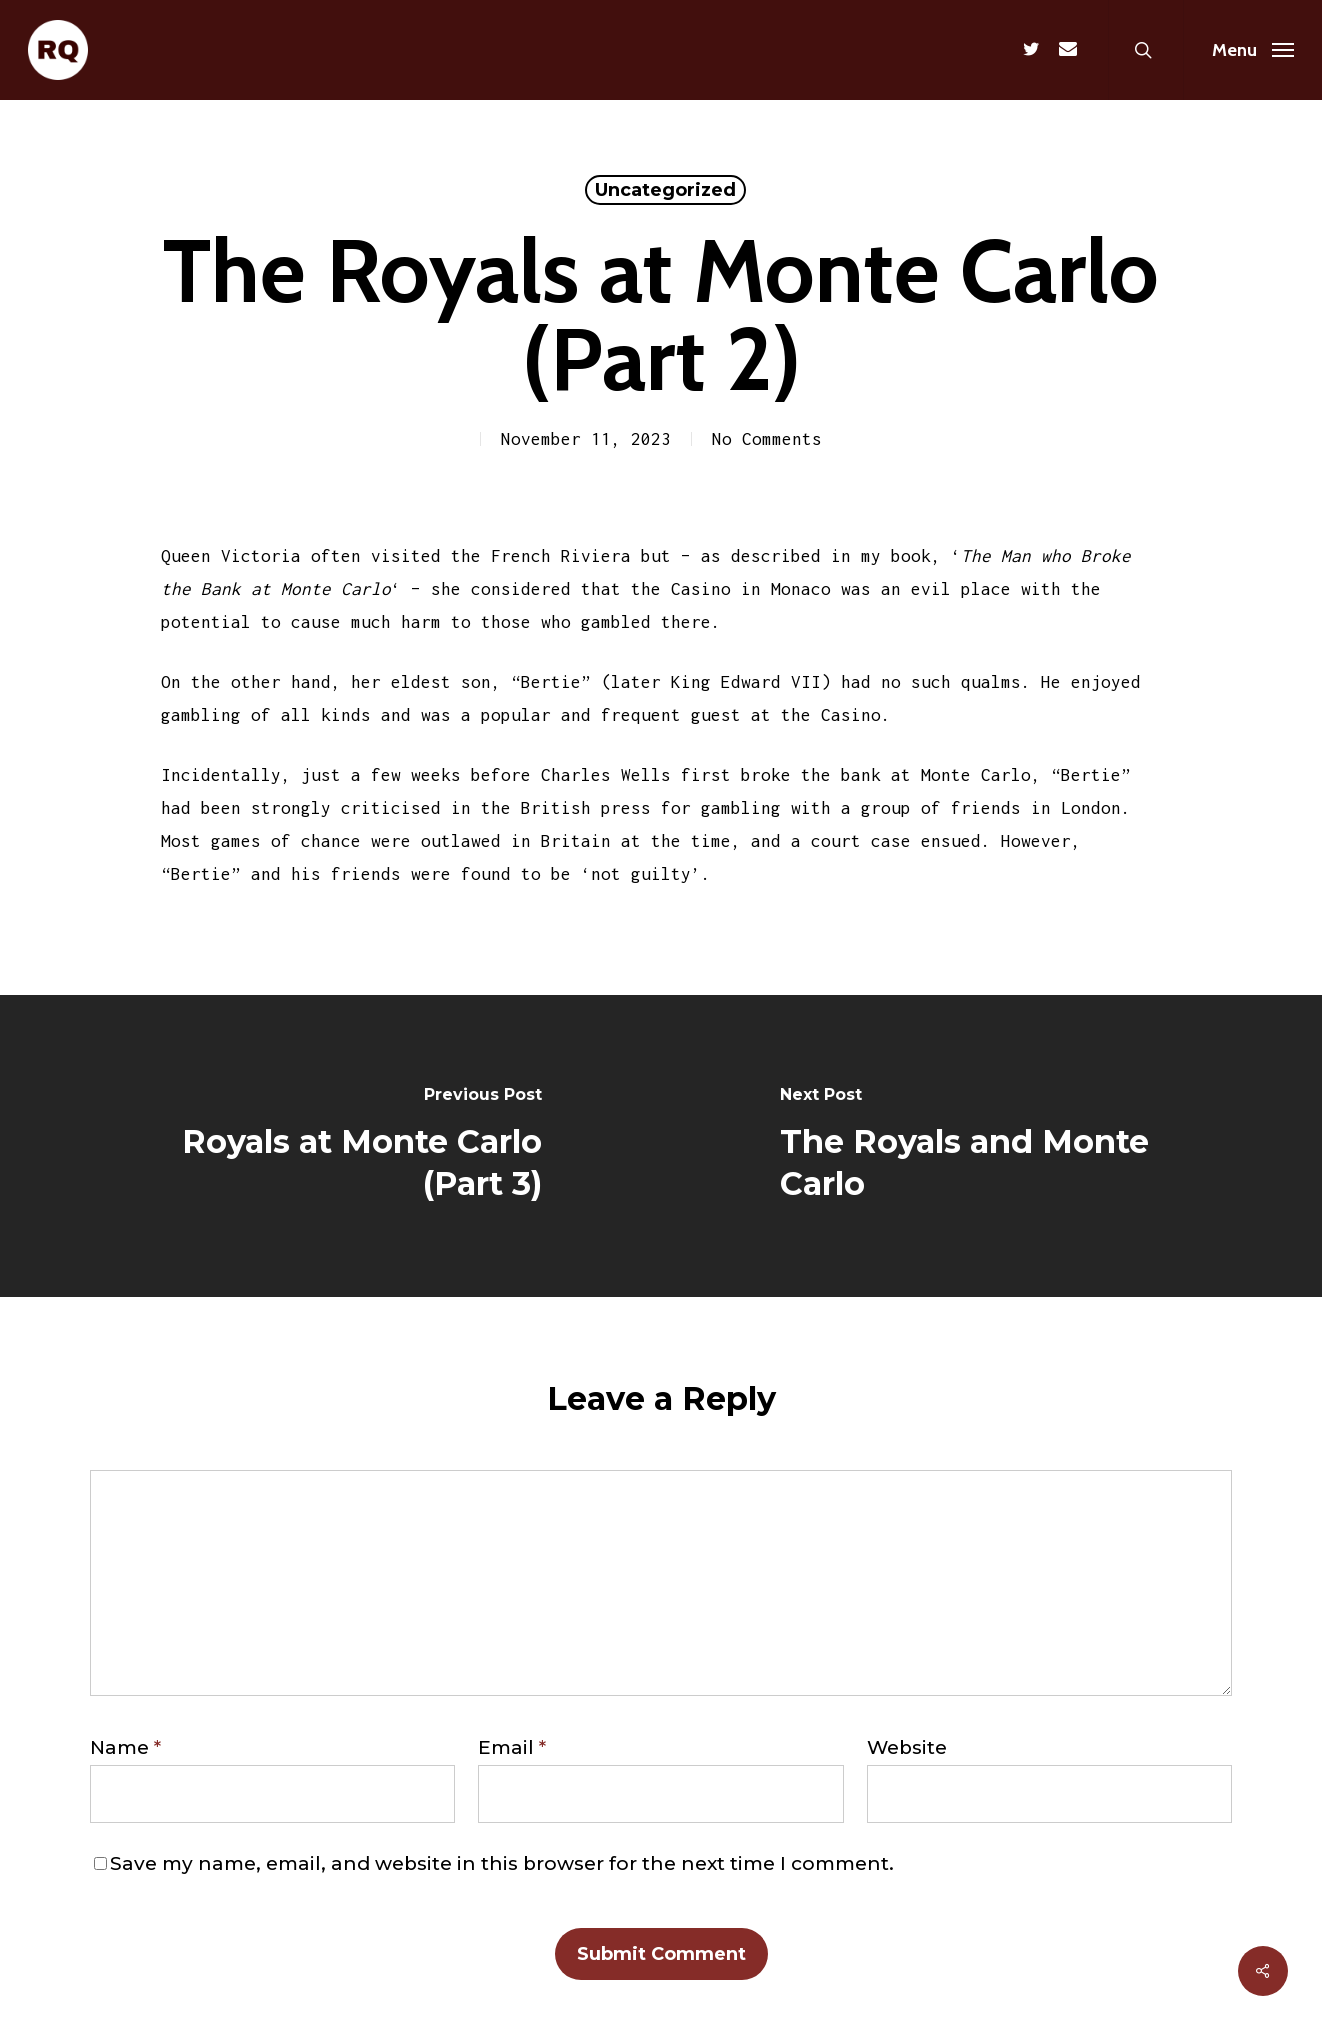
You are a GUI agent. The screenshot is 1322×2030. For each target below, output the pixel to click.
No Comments (767, 439)
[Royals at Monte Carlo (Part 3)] (330, 1146)
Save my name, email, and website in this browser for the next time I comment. (502, 1863)
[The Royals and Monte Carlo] (991, 1146)
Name (125, 1747)
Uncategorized (665, 190)
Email (512, 1747)
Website (907, 1747)
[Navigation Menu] (1252, 50)
